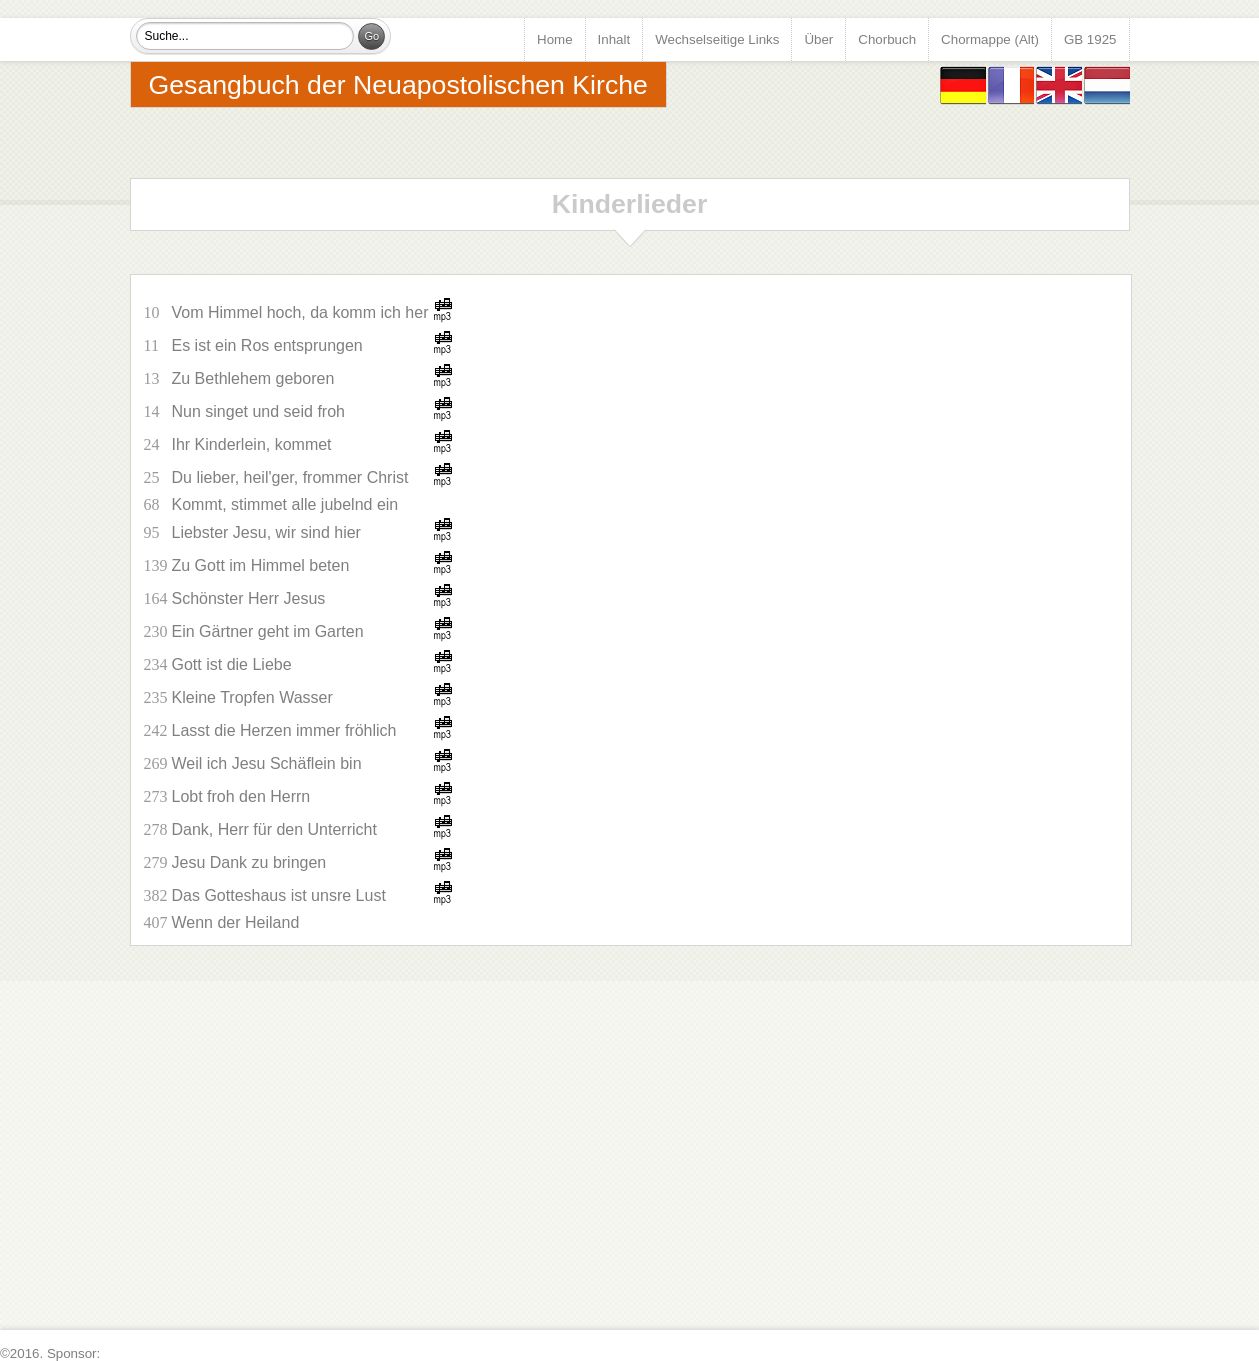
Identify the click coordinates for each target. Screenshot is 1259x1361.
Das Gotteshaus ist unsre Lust (279, 895)
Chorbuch (887, 39)
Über (818, 39)
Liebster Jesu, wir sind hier (266, 532)
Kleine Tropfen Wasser (252, 697)
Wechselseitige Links (717, 39)
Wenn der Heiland (236, 922)
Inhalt (614, 39)
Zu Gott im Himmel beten (261, 565)
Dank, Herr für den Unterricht (274, 829)
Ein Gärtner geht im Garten (268, 631)
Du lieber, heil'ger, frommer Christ (290, 477)
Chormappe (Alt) (990, 39)
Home (555, 39)
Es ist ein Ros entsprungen (267, 345)
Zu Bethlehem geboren (253, 378)
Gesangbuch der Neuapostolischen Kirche (398, 85)
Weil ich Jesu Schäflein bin (267, 763)
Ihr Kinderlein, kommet (252, 444)
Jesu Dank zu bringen (249, 862)
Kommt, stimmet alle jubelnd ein (285, 504)
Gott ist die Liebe (232, 664)
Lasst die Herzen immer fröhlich (284, 730)
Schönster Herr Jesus (249, 598)
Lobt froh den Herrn (241, 796)
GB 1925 (1090, 39)
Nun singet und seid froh (258, 411)
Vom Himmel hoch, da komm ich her (300, 312)
